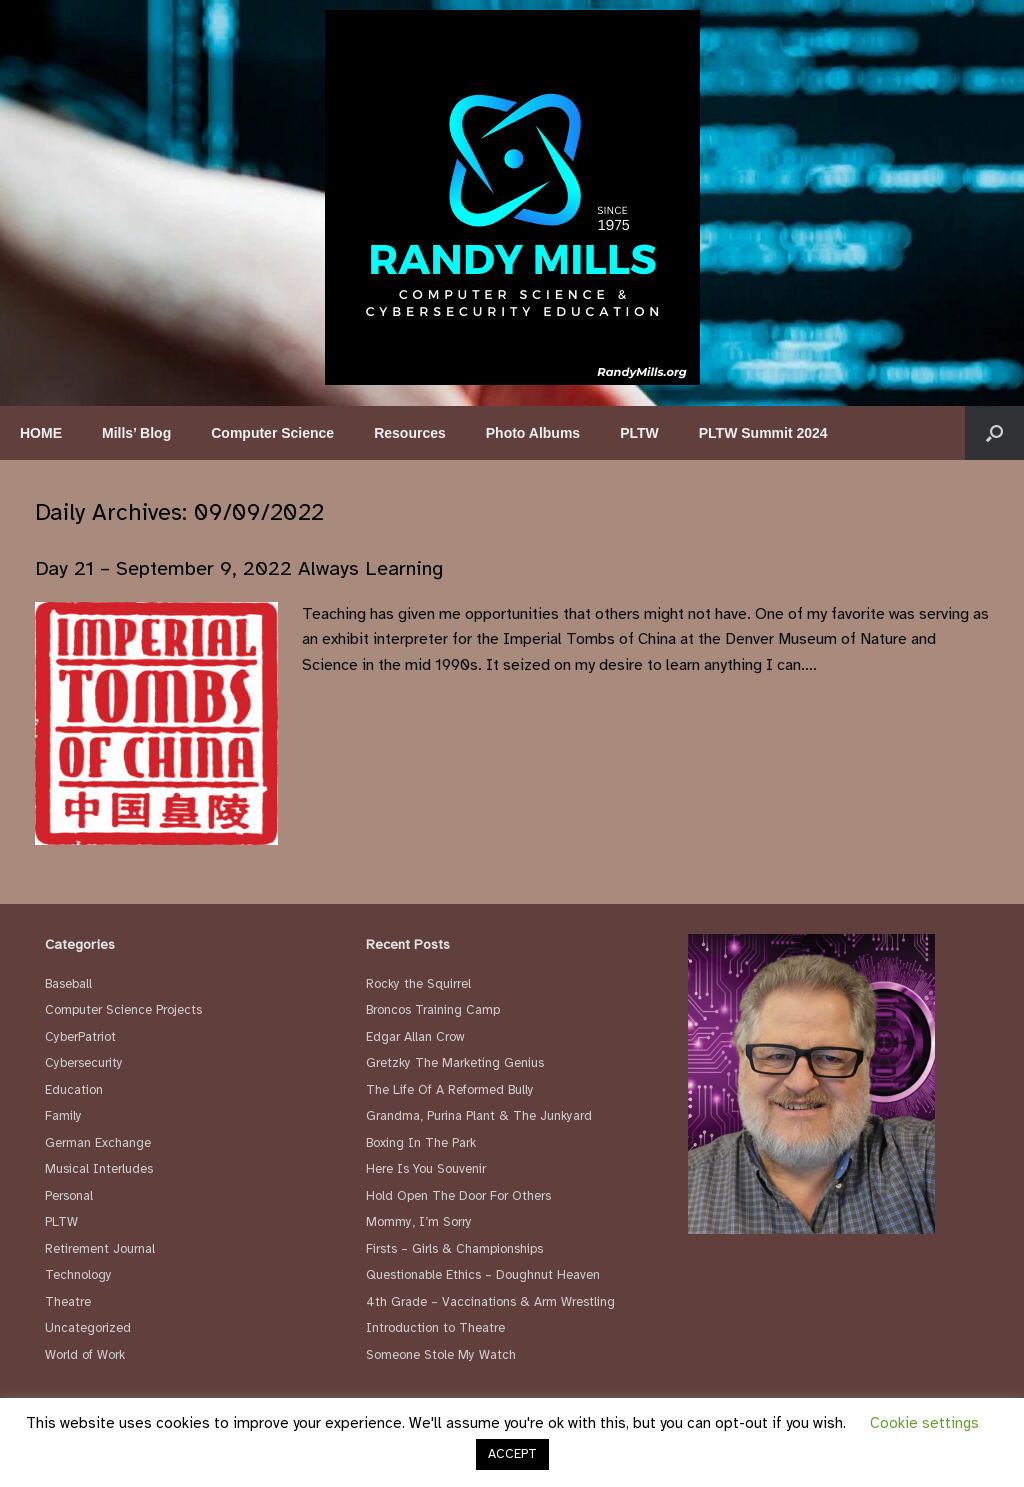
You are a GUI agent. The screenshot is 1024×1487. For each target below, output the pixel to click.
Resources (410, 433)
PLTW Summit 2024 (763, 433)
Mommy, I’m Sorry (419, 1222)
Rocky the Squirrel (418, 984)
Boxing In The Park (421, 1143)
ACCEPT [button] (512, 1454)
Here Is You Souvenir (426, 1169)
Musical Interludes (99, 1169)
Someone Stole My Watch (441, 1355)
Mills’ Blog (136, 433)
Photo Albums (533, 433)
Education (74, 1090)
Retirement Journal (100, 1249)
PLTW (639, 433)
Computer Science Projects (123, 1010)
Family (63, 1116)
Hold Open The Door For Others (458, 1196)
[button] (994, 433)
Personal (69, 1196)
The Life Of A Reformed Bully (450, 1090)
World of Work (85, 1355)
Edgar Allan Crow (415, 1037)
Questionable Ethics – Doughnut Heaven (483, 1275)
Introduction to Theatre (435, 1328)
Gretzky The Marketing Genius (455, 1063)
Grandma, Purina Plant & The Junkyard (479, 1116)
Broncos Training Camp (433, 1010)
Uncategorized (88, 1328)
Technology (78, 1275)
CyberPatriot (80, 1037)
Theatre (68, 1302)
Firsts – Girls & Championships (454, 1249)
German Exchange (98, 1143)
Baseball (68, 984)
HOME (41, 433)
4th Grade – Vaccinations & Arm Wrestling (490, 1302)
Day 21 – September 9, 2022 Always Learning (239, 568)
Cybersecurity (84, 1063)
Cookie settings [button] (924, 1423)
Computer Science (272, 433)
